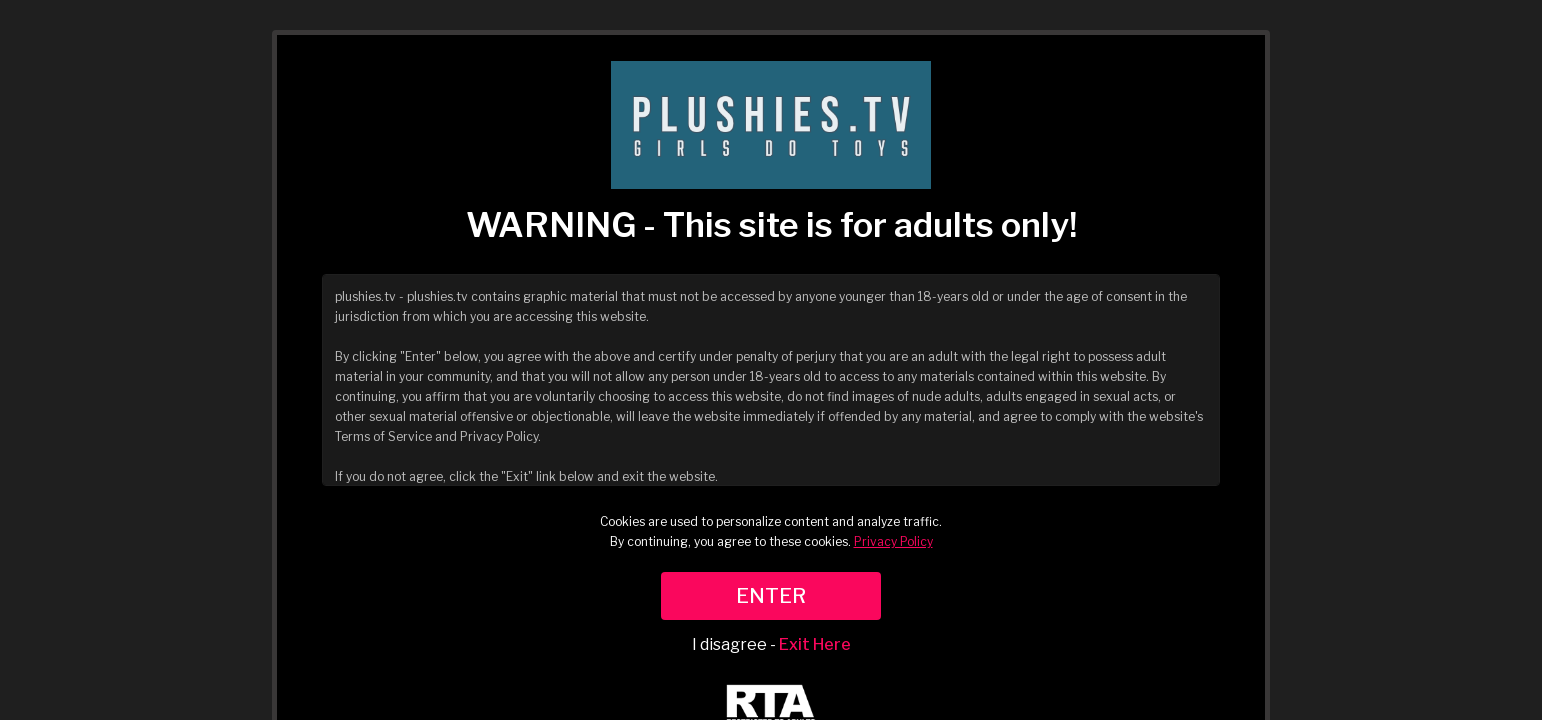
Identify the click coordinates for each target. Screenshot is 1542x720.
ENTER (771, 596)
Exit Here (815, 644)
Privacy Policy (893, 541)
